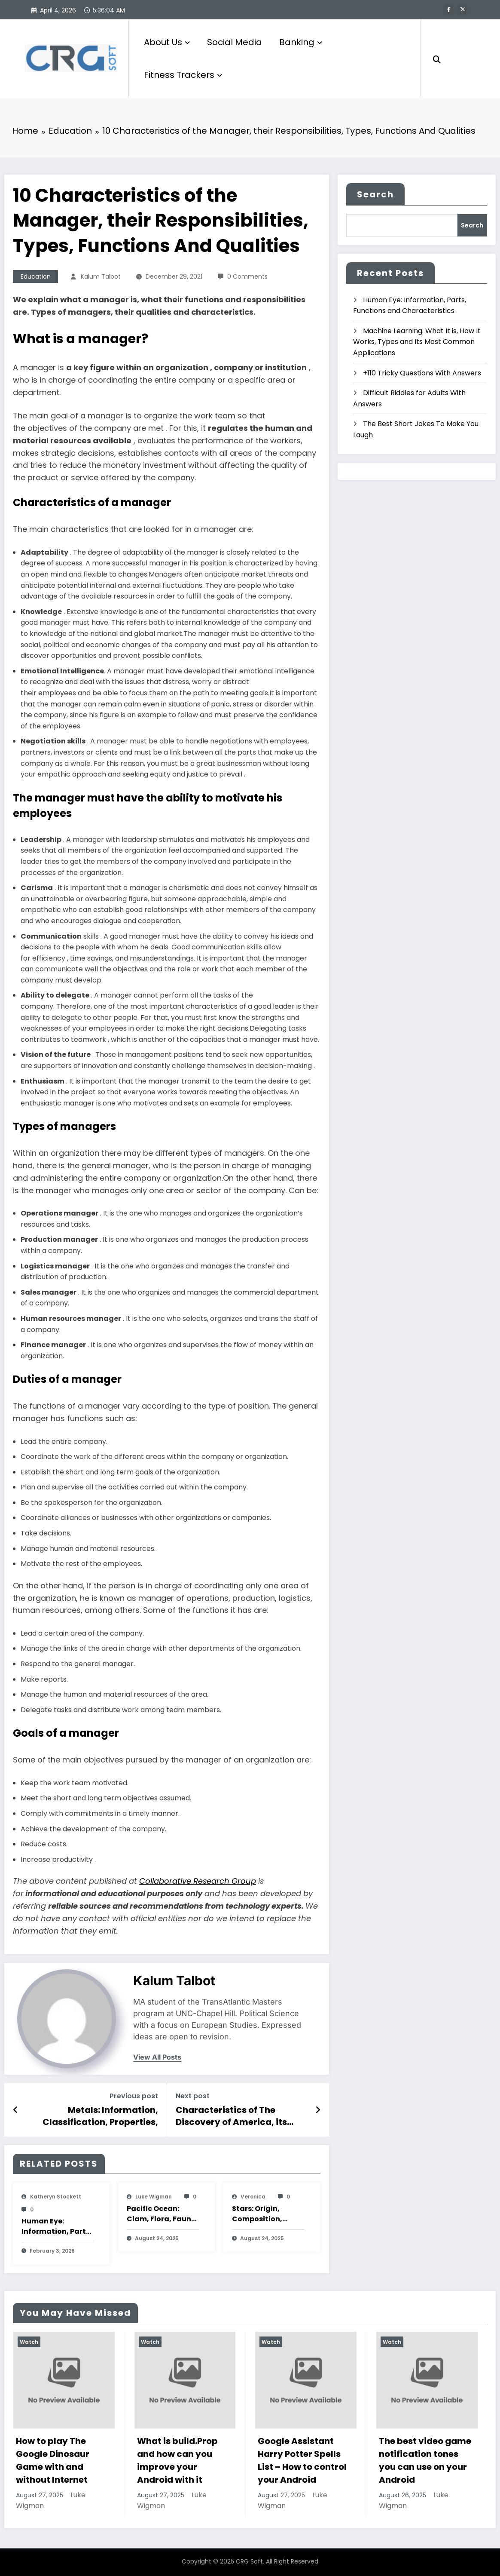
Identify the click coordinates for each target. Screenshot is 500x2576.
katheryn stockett (55, 2196)
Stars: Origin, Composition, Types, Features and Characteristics (261, 2214)
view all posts (157, 2057)
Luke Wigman (153, 2196)
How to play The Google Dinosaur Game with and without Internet (52, 2460)
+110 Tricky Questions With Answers (422, 373)
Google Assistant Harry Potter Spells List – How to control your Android (302, 2460)
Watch (29, 2342)
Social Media (234, 42)
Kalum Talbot (101, 276)
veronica (253, 2196)
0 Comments (247, 276)
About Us (167, 42)
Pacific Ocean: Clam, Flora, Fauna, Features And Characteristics (162, 2214)
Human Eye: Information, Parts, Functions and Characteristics (56, 2226)
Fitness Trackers (183, 75)
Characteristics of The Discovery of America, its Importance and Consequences (231, 2116)
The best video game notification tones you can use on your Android (425, 2460)
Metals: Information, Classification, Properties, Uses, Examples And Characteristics (100, 2116)
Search (375, 194)
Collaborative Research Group (197, 1881)
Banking (300, 42)
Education (36, 276)
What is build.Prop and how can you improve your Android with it (177, 2460)
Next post (193, 2096)
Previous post (134, 2096)
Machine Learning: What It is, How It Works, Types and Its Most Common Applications (417, 342)
